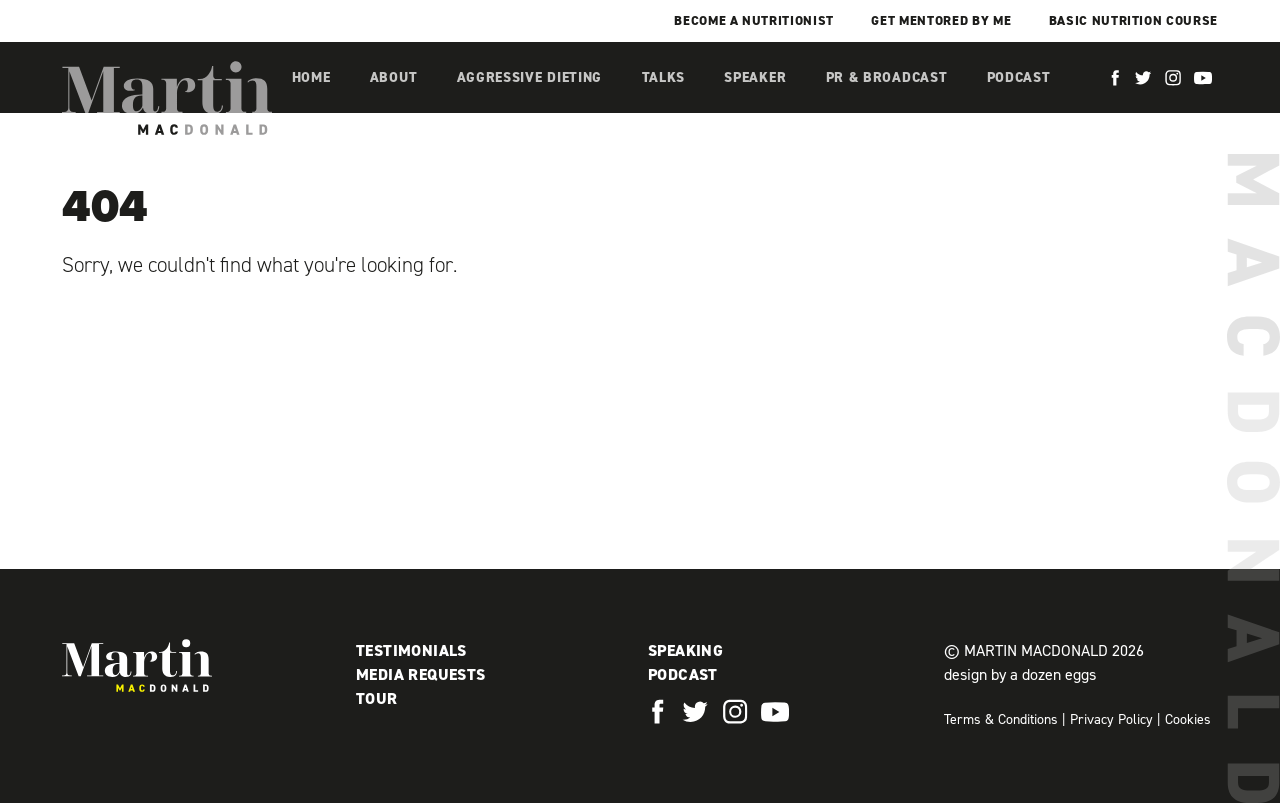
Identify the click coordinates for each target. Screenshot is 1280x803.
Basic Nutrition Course (1133, 20)
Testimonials (411, 650)
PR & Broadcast (887, 77)
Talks (664, 77)
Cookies (1188, 719)
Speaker (755, 77)
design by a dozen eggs (1020, 674)
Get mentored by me (941, 20)
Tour (377, 698)
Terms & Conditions (1001, 719)
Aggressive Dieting (530, 77)
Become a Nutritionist (754, 20)
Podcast (1019, 77)
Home (311, 77)
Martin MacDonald (167, 98)
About (394, 77)
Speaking (685, 650)
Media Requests (421, 674)
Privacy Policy (1111, 719)
